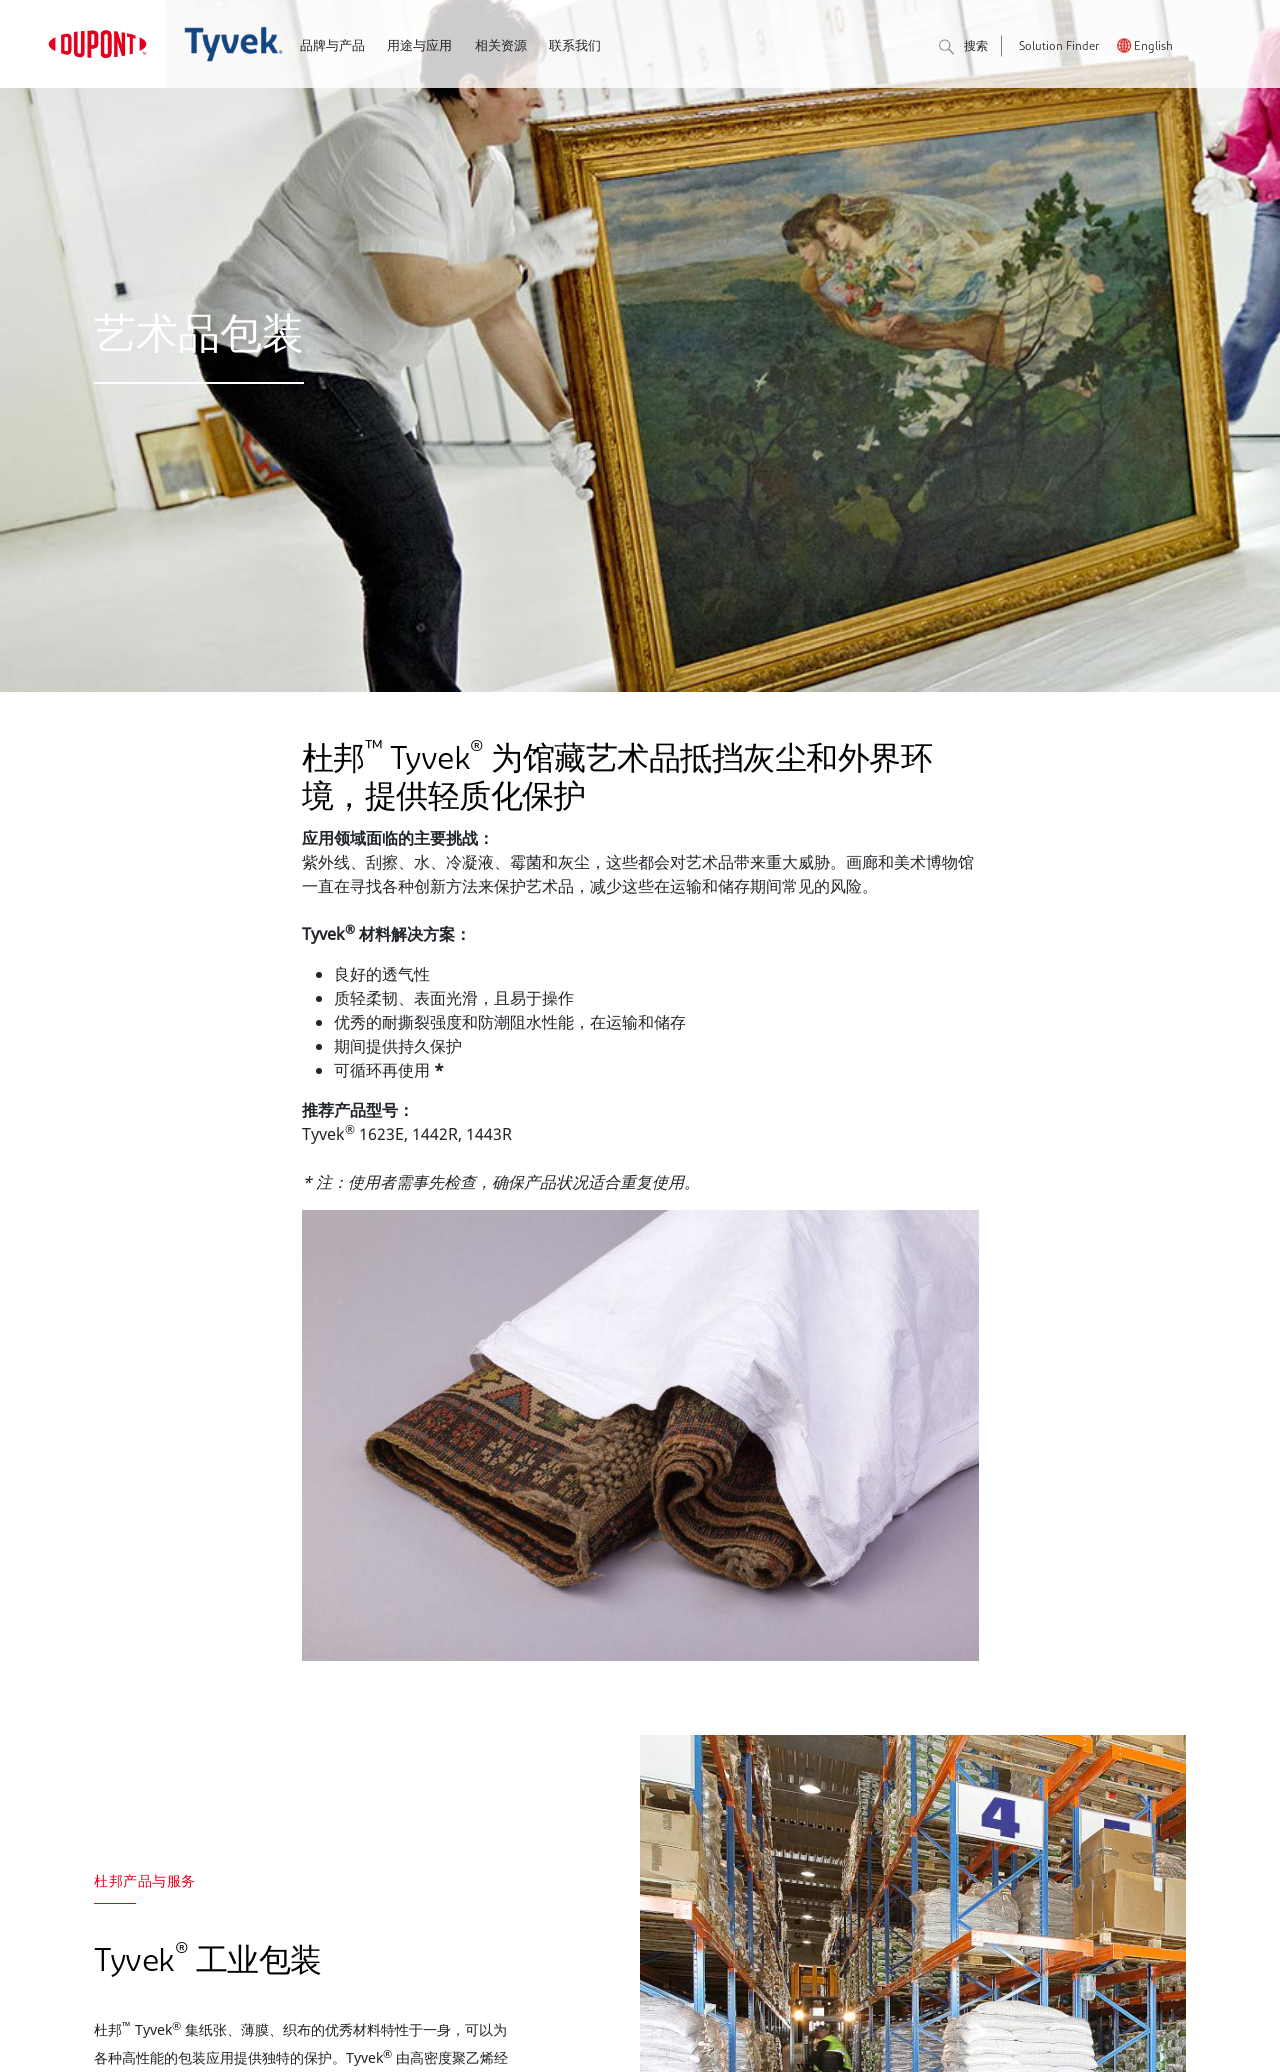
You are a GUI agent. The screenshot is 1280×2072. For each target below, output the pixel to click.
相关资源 (501, 46)
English (1153, 47)
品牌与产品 (332, 46)
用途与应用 (419, 46)
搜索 (963, 48)
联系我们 (575, 46)
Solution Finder (1059, 47)
